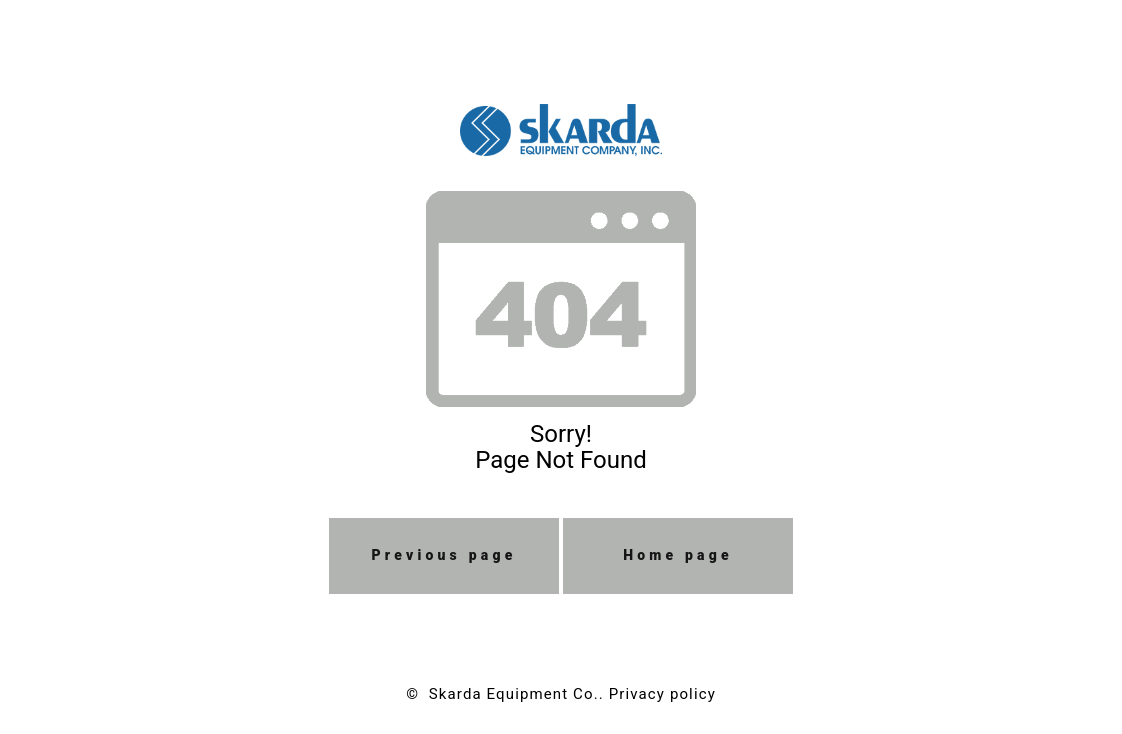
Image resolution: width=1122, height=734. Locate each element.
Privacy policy (662, 694)
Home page (678, 555)
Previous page (444, 555)
